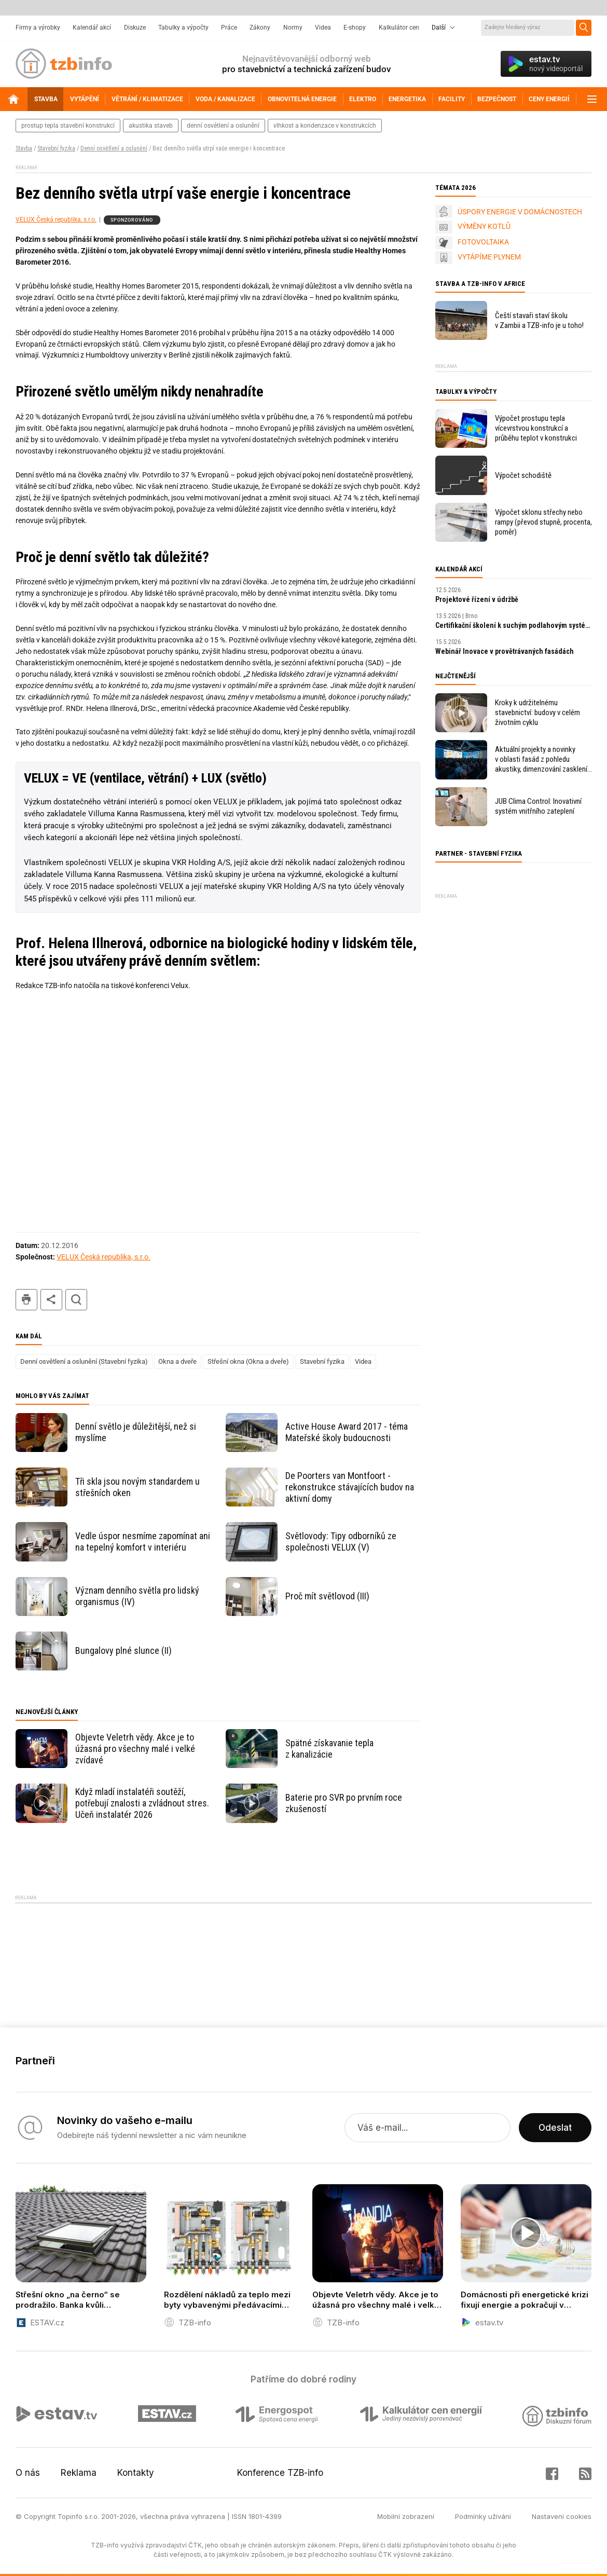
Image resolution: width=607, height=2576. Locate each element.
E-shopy (354, 27)
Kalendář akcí (92, 27)
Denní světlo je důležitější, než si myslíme (135, 1432)
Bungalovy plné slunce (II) (123, 1650)
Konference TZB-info (280, 2473)
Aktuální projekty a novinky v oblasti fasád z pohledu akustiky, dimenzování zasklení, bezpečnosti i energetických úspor (542, 759)
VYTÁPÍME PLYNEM (489, 257)
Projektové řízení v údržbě (476, 599)
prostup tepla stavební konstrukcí (68, 125)
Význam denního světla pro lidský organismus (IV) (137, 1596)
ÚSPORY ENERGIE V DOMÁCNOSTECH (520, 212)
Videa (323, 27)
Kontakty (135, 2473)
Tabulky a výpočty (183, 27)
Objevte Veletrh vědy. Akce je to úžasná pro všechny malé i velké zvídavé (135, 1748)
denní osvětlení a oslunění (223, 125)
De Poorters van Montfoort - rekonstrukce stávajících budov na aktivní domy (349, 1487)
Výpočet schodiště (523, 475)
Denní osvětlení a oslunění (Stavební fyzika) (84, 1361)
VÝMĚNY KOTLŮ (484, 226)
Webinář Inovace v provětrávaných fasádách (504, 651)
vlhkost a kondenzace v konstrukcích (324, 125)
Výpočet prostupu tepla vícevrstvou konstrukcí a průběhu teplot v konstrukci (536, 428)
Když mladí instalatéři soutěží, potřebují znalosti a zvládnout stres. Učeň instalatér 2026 (142, 1803)
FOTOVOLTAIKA (483, 242)
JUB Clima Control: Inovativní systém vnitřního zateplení (538, 806)
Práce (229, 27)
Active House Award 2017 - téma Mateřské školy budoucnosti (346, 1432)
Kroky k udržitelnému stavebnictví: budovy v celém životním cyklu (537, 712)
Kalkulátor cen (399, 27)
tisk (26, 1300)
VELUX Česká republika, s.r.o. (56, 219)
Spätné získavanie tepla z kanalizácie (329, 1748)
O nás (28, 2473)
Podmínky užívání (483, 2516)
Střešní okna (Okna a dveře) (248, 1361)
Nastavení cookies (561, 2516)
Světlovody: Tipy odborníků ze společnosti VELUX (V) (340, 1541)
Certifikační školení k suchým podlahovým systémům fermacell (513, 625)
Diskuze (135, 27)
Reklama (78, 2473)
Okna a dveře (177, 1361)
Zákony (260, 27)
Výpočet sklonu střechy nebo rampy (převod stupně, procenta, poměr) (543, 522)
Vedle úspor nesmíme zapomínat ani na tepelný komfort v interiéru (142, 1541)
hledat (76, 1300)
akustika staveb (151, 125)
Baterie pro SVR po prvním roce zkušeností (343, 1803)
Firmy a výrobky (38, 27)
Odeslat (555, 2127)
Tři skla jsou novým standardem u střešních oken (137, 1487)
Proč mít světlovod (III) (327, 1596)
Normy (292, 27)
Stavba (24, 148)
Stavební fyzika (56, 148)
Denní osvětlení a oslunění (113, 148)
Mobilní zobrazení (405, 2516)
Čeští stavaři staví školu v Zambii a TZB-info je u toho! (539, 320)
